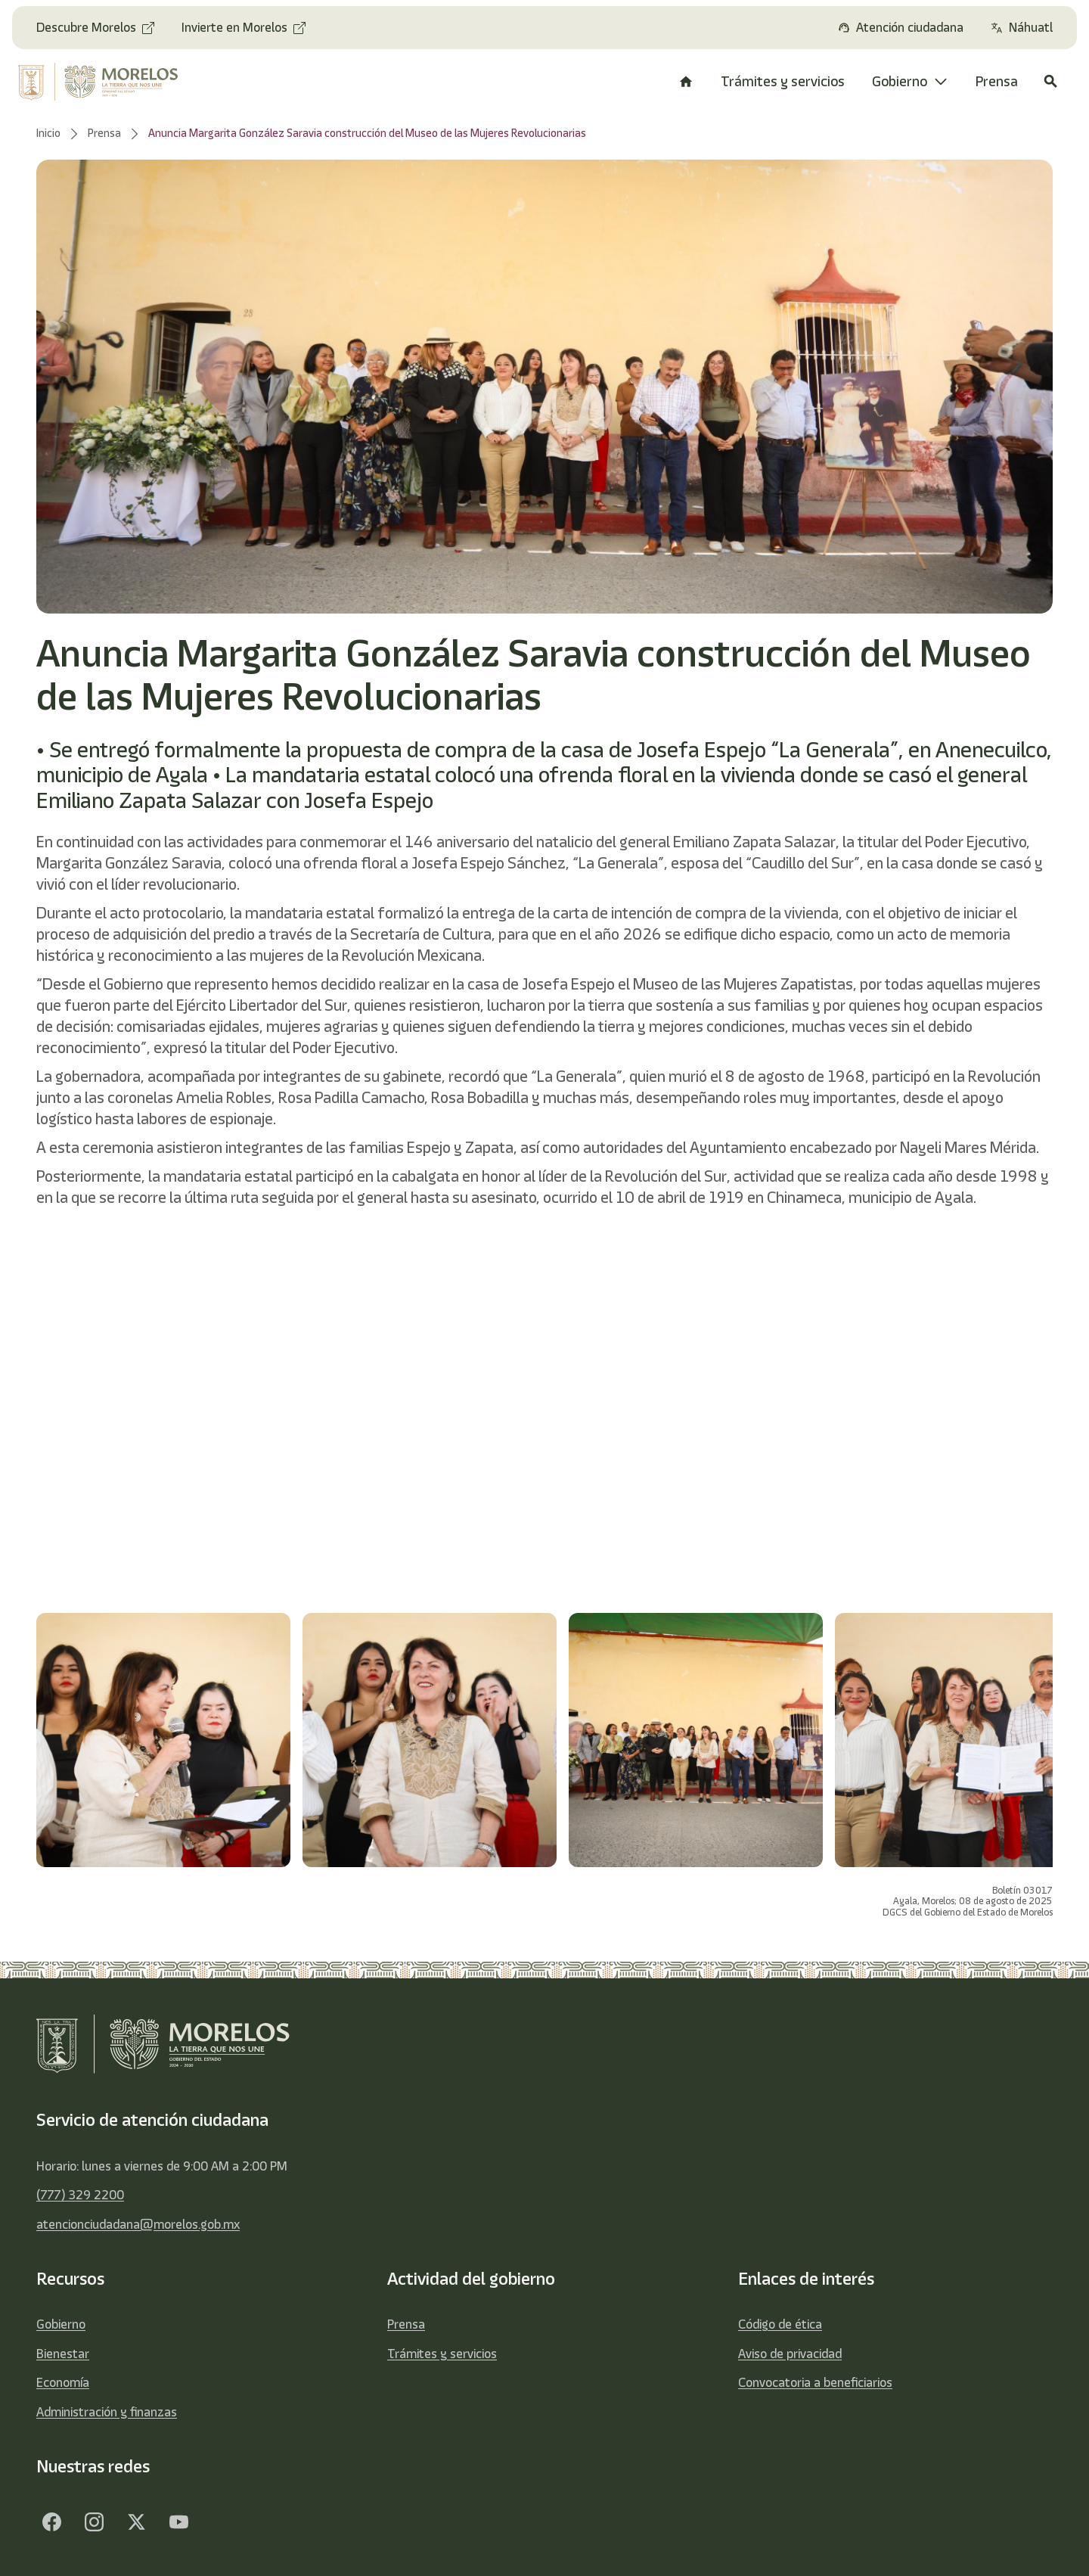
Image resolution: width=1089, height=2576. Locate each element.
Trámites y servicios (442, 2354)
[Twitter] (136, 2521)
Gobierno (60, 2324)
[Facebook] (51, 2521)
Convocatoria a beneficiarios (815, 2382)
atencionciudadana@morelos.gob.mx (138, 2224)
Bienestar (62, 2354)
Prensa (406, 2324)
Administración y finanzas (106, 2412)
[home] (107, 82)
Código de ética (780, 2324)
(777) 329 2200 (80, 2194)
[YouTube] (178, 2521)
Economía (62, 2382)
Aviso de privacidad (790, 2353)
